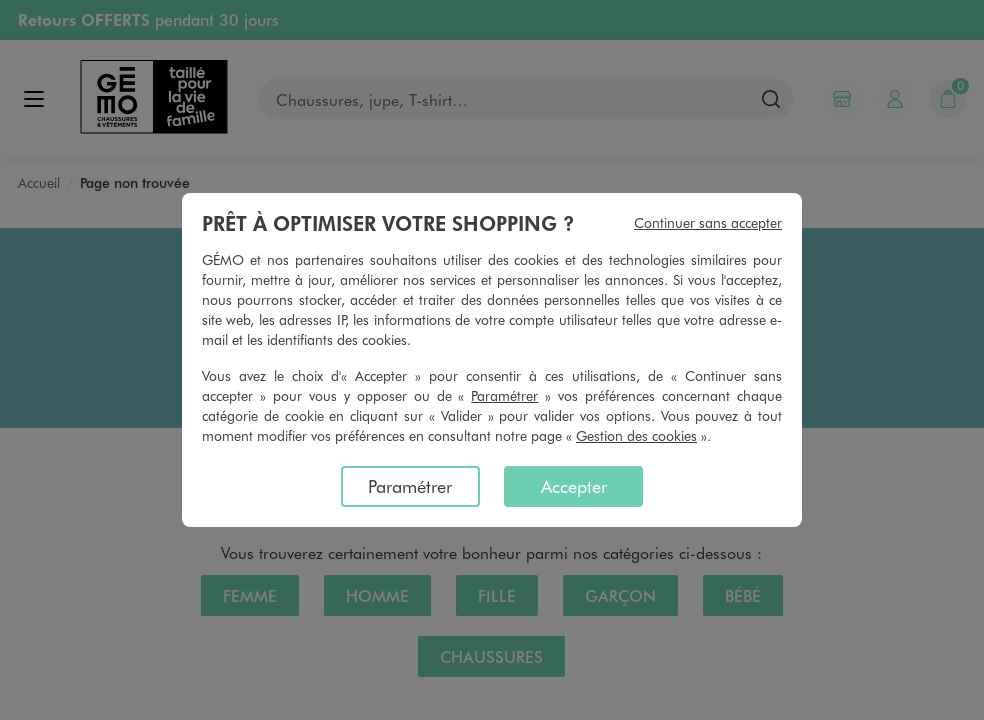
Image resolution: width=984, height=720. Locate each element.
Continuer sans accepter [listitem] (708, 222)
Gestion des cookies (636, 435)
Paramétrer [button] (504, 395)
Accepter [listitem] (574, 486)
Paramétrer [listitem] (410, 486)
